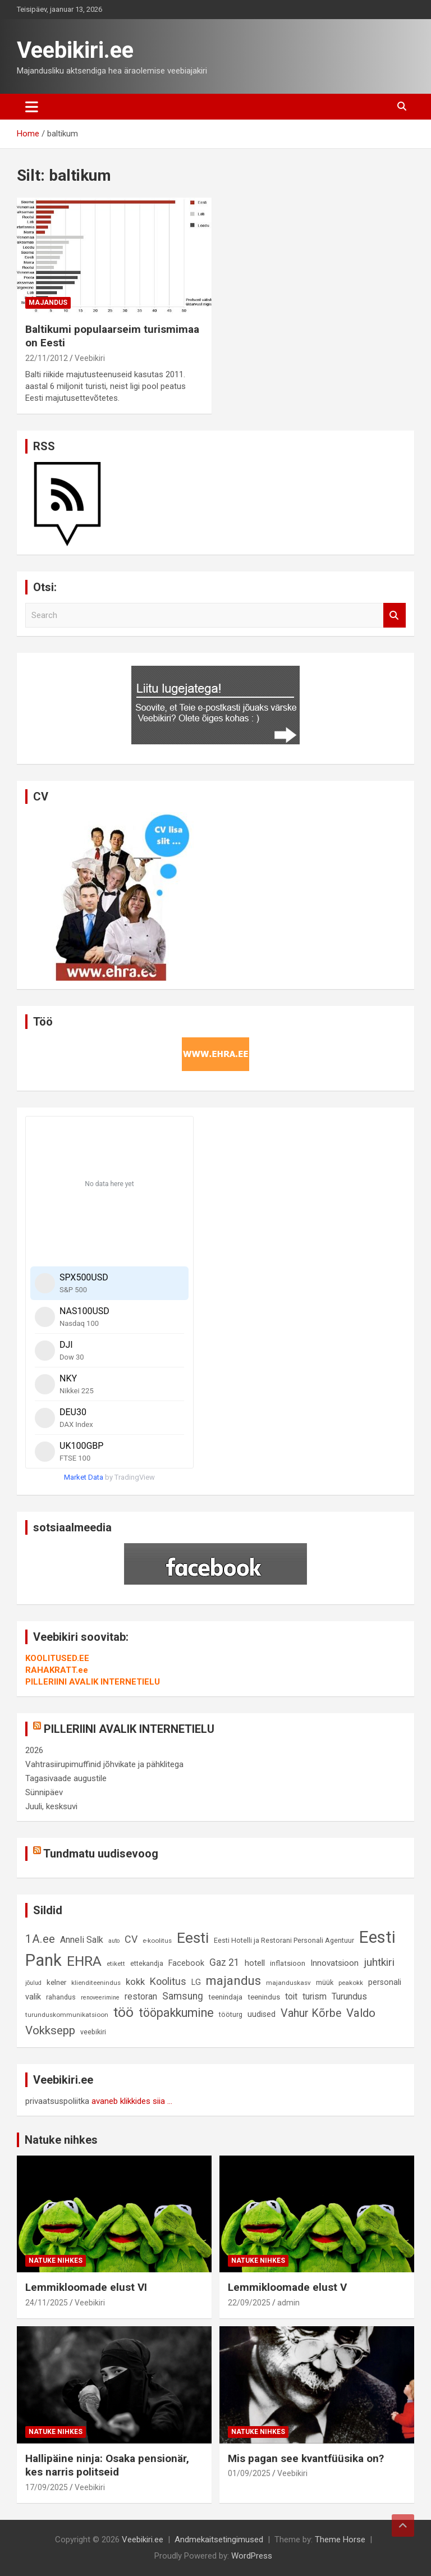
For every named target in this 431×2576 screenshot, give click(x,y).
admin (288, 2302)
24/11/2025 (46, 2302)
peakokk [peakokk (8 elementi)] (350, 1983)
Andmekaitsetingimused (219, 2539)
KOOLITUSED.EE (57, 1658)
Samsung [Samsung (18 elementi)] (182, 1996)
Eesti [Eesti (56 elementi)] (193, 1937)
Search (394, 615)
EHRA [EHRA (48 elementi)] (84, 1961)
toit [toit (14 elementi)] (291, 1996)
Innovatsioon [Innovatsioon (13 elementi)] (334, 1963)
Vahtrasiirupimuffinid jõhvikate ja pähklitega (104, 1764)
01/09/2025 (249, 2473)
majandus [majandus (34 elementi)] (233, 1980)
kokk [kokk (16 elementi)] (135, 1981)
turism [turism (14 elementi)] (314, 1996)
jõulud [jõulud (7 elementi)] (33, 1983)
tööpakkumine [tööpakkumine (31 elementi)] (176, 2013)
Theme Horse (340, 2539)
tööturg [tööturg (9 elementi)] (230, 2014)
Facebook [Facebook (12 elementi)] (186, 1963)
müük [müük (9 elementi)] (324, 1982)
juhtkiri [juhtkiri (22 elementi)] (379, 1962)
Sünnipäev (44, 1792)
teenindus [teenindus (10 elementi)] (263, 1997)
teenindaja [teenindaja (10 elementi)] (225, 1997)
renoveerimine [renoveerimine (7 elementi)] (100, 1997)
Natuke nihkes (61, 2140)
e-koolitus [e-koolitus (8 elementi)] (157, 1940)
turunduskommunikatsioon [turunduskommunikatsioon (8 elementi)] (66, 2015)
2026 (34, 1750)
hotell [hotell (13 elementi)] (255, 1963)
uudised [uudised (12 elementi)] (261, 2014)
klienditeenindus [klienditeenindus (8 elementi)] (96, 1983)
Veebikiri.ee (75, 50)
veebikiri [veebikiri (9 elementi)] (93, 2032)
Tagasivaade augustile (66, 1778)
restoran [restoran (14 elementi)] (141, 1996)
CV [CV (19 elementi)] (131, 1939)
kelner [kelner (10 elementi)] (56, 1982)
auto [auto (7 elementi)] (114, 1940)
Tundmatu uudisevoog (100, 1853)
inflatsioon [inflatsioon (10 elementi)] (287, 1963)
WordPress (251, 2556)
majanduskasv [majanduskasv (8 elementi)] (288, 1983)
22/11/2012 (46, 358)
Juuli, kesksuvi (51, 1806)
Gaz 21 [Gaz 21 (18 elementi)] (224, 1962)
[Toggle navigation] (32, 107)
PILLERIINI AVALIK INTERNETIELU (92, 1682)
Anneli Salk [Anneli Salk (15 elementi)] (81, 1939)
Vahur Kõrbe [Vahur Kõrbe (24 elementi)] (311, 2013)
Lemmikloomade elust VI (86, 2287)
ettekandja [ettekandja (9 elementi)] (146, 1963)
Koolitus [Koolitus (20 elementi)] (168, 1981)
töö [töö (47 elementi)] (123, 2012)
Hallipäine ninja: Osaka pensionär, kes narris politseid (107, 2465)
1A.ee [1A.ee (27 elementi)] (40, 1939)
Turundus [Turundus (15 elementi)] (349, 1996)
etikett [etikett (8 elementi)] (116, 1964)
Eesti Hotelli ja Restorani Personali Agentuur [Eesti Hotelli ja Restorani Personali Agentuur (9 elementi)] (284, 1940)
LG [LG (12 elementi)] (196, 1982)
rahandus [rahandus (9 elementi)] (61, 1997)
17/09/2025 (46, 2487)
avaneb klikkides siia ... (131, 2101)
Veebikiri (90, 358)
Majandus (48, 302)
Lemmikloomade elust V (287, 2287)
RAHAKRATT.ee (56, 1670)
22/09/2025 (249, 2302)
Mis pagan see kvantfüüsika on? (306, 2458)
